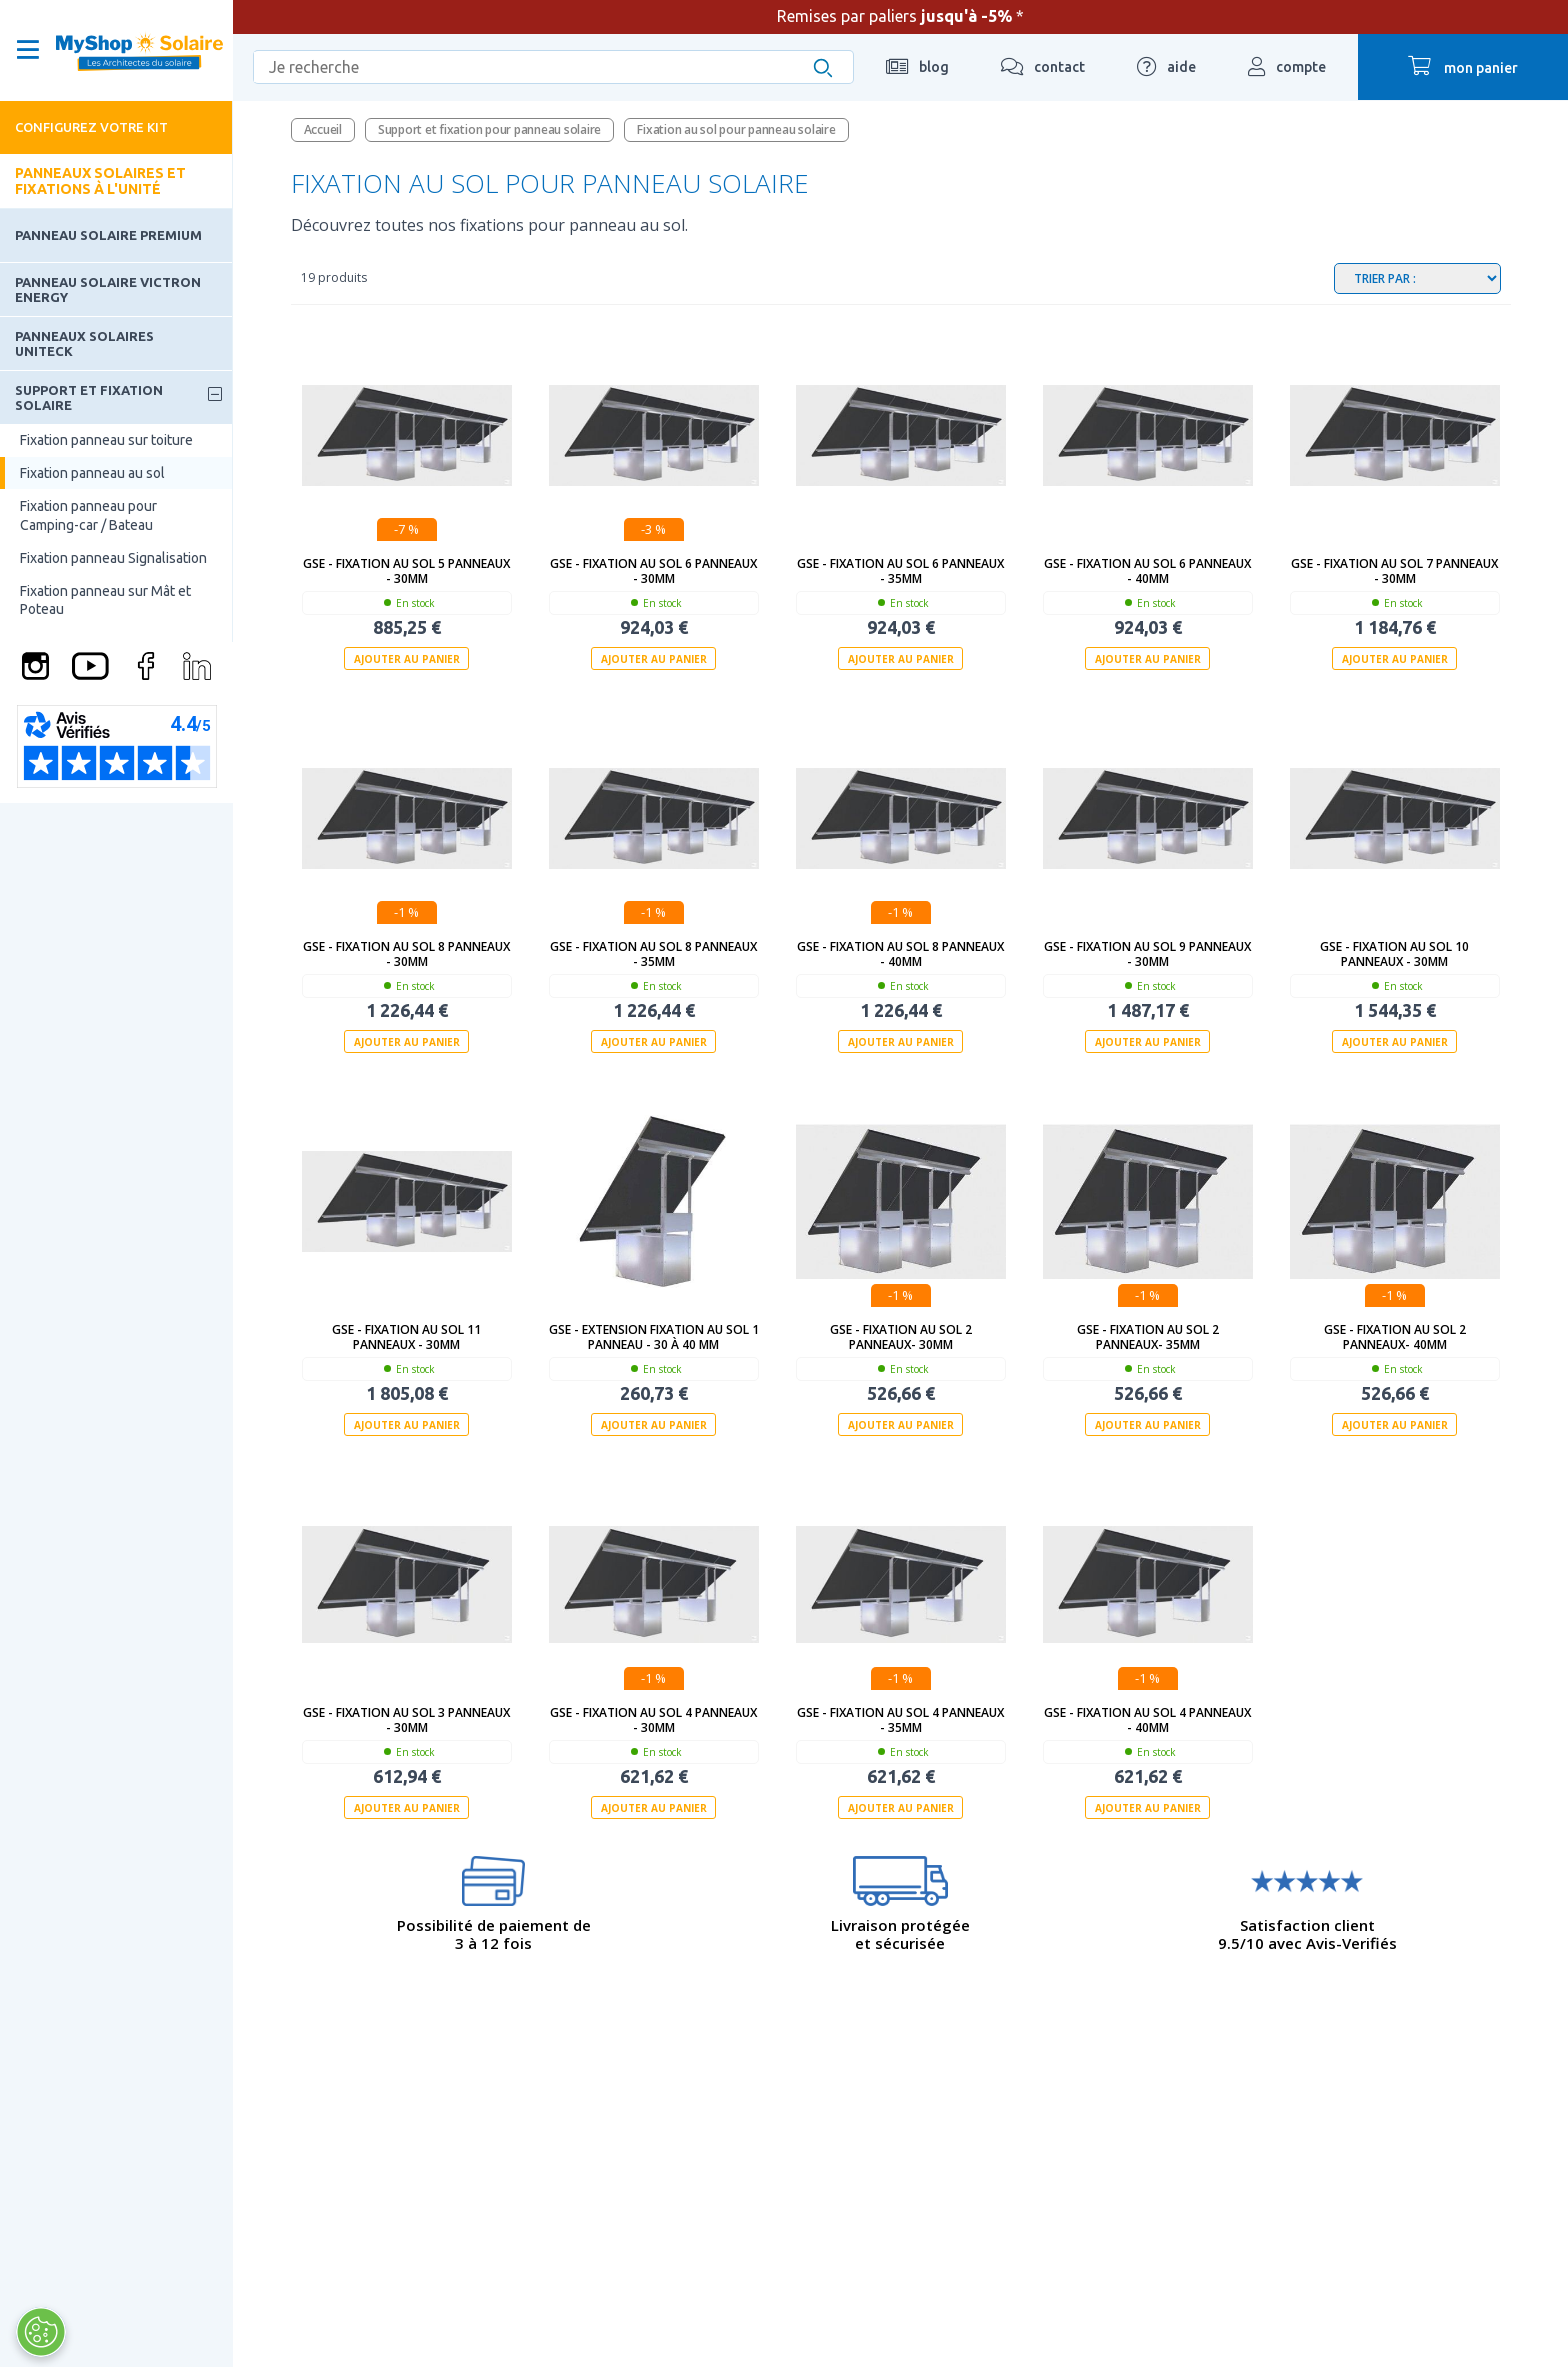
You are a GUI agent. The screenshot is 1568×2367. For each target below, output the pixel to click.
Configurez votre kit (91, 127)
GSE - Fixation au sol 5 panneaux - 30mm (406, 571)
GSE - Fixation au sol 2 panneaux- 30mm (901, 1337)
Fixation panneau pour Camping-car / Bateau (88, 515)
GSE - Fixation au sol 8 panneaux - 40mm (900, 954)
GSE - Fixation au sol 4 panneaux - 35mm (900, 1720)
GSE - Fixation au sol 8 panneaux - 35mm (653, 954)
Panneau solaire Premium (108, 235)
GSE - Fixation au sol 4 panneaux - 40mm (1147, 1720)
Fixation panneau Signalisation (113, 558)
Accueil (323, 129)
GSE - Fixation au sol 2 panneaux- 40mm (1395, 1337)
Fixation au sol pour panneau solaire (736, 129)
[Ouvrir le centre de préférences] (37, 2332)
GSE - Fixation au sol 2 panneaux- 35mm (1148, 1337)
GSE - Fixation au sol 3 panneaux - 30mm (406, 1720)
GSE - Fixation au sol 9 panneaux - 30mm (1147, 954)
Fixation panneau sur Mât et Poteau (105, 600)
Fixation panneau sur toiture (106, 440)
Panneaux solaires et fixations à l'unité (100, 180)
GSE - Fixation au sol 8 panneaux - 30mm (406, 954)
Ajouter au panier (407, 659)
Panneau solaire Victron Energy (108, 289)
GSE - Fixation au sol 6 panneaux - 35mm (900, 571)
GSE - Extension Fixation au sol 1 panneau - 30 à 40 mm (654, 1337)
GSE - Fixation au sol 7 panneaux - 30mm (1394, 571)
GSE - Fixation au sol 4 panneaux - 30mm (653, 1720)
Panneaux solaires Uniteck (84, 343)
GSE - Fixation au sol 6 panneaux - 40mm (1147, 571)
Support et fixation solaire (89, 397)
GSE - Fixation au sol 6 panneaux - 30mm (653, 571)
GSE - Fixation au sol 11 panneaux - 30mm (406, 1337)
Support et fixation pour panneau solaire (489, 129)
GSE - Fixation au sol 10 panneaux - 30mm (1394, 954)
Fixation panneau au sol (92, 473)
